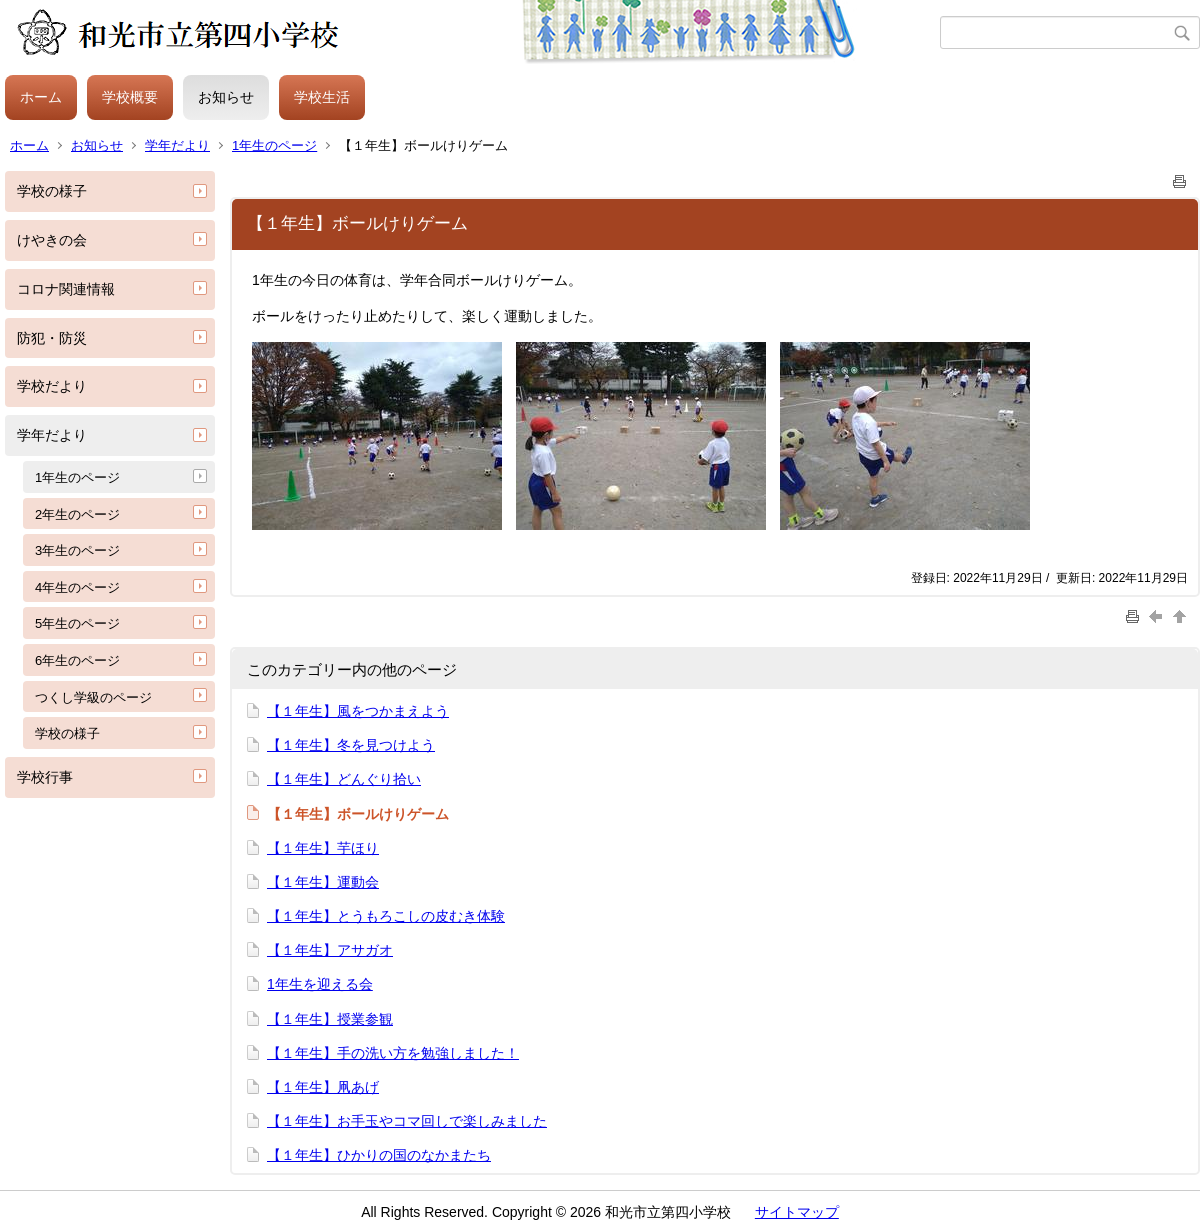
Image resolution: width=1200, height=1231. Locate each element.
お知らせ (226, 97)
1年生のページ (274, 145)
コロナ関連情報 (66, 289)
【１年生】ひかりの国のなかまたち (379, 1155)
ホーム (41, 97)
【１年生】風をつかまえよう (358, 711)
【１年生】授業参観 (330, 1019)
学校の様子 (52, 191)
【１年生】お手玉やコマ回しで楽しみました (407, 1121)
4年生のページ (77, 587)
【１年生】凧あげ (323, 1087)
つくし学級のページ (93, 697)
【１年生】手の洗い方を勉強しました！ (393, 1053)
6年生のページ (77, 660)
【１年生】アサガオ (330, 950)
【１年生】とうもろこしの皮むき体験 (386, 916)
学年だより (177, 145)
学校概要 (130, 97)
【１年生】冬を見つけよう (351, 745)
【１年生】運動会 (323, 882)
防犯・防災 (52, 338)
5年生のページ (77, 623)
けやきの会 (52, 240)
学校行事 (45, 777)
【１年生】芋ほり (323, 848)
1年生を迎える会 (320, 984)
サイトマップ (797, 1212)
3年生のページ (77, 550)
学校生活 (322, 97)
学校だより (52, 386)
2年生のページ (77, 514)
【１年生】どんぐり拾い (344, 779)
